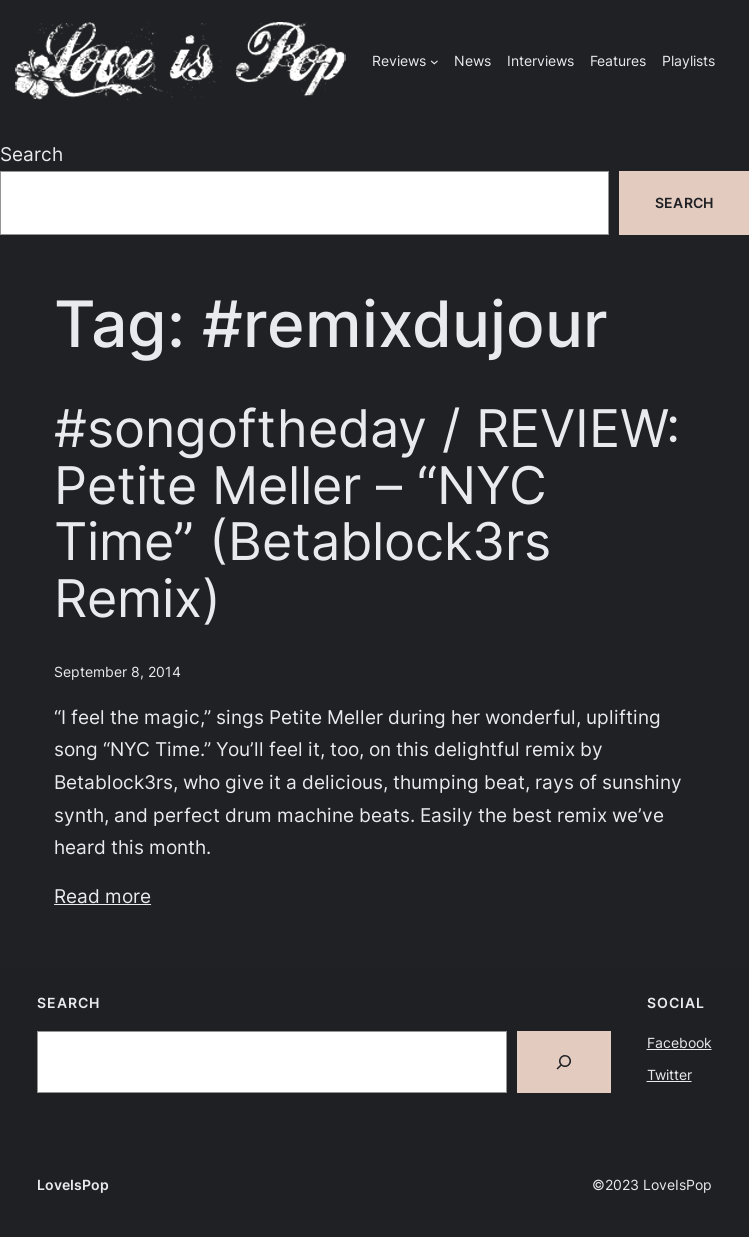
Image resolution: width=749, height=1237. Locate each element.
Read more (102, 896)
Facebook (679, 1042)
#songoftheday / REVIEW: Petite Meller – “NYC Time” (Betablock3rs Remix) (367, 513)
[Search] (564, 1062)
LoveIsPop (73, 1184)
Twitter (669, 1074)
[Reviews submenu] (434, 61)
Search (31, 154)
